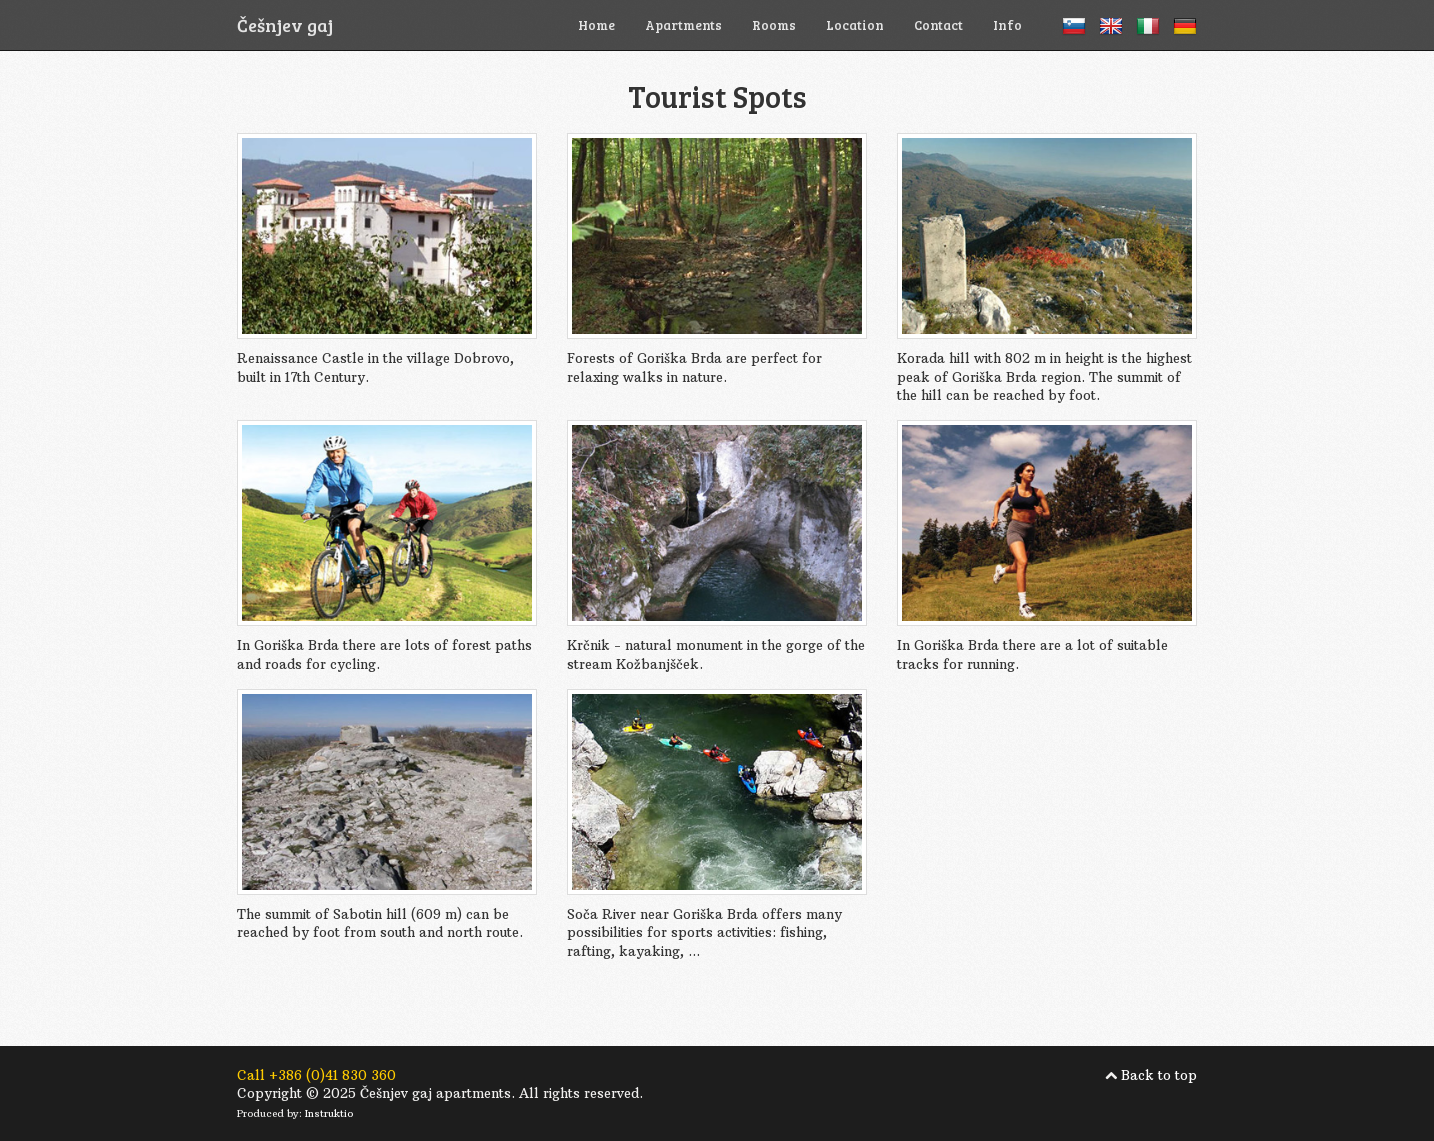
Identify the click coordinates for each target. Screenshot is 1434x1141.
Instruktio (329, 1113)
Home (596, 25)
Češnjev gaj (285, 25)
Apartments (683, 25)
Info (1007, 25)
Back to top (1159, 1075)
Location (855, 25)
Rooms (774, 25)
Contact (938, 25)
